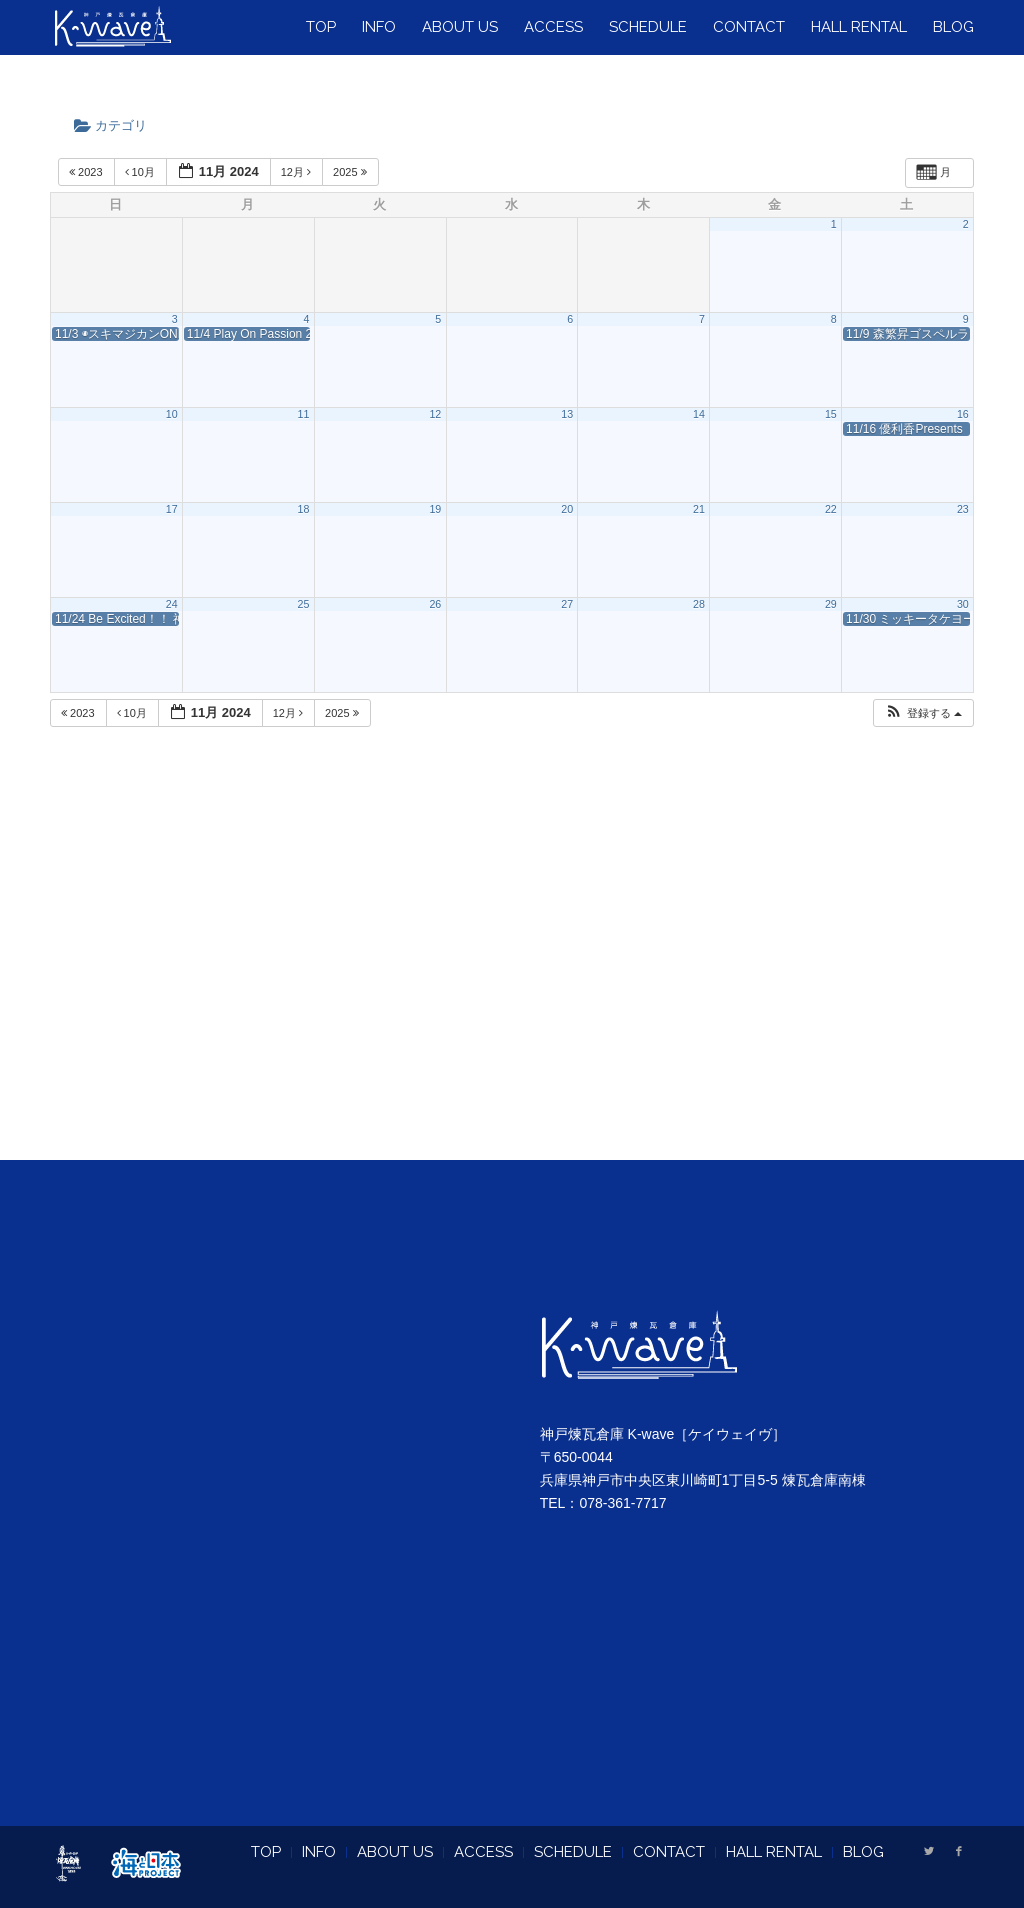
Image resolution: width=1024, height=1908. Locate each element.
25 (304, 604)
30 (963, 604)
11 (304, 414)
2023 (87, 172)
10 (172, 414)
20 (567, 509)
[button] (923, 713)
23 (963, 509)
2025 (351, 172)
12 (435, 414)
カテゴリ (117, 125)
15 (831, 414)
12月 (297, 172)
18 (304, 509)
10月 (141, 172)
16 (963, 414)
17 (172, 509)
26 (435, 604)
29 (831, 604)
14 (699, 414)
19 (435, 509)
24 (172, 604)
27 (567, 604)
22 (831, 509)
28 (699, 604)
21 (699, 509)
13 (567, 414)
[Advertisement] (512, 969)
